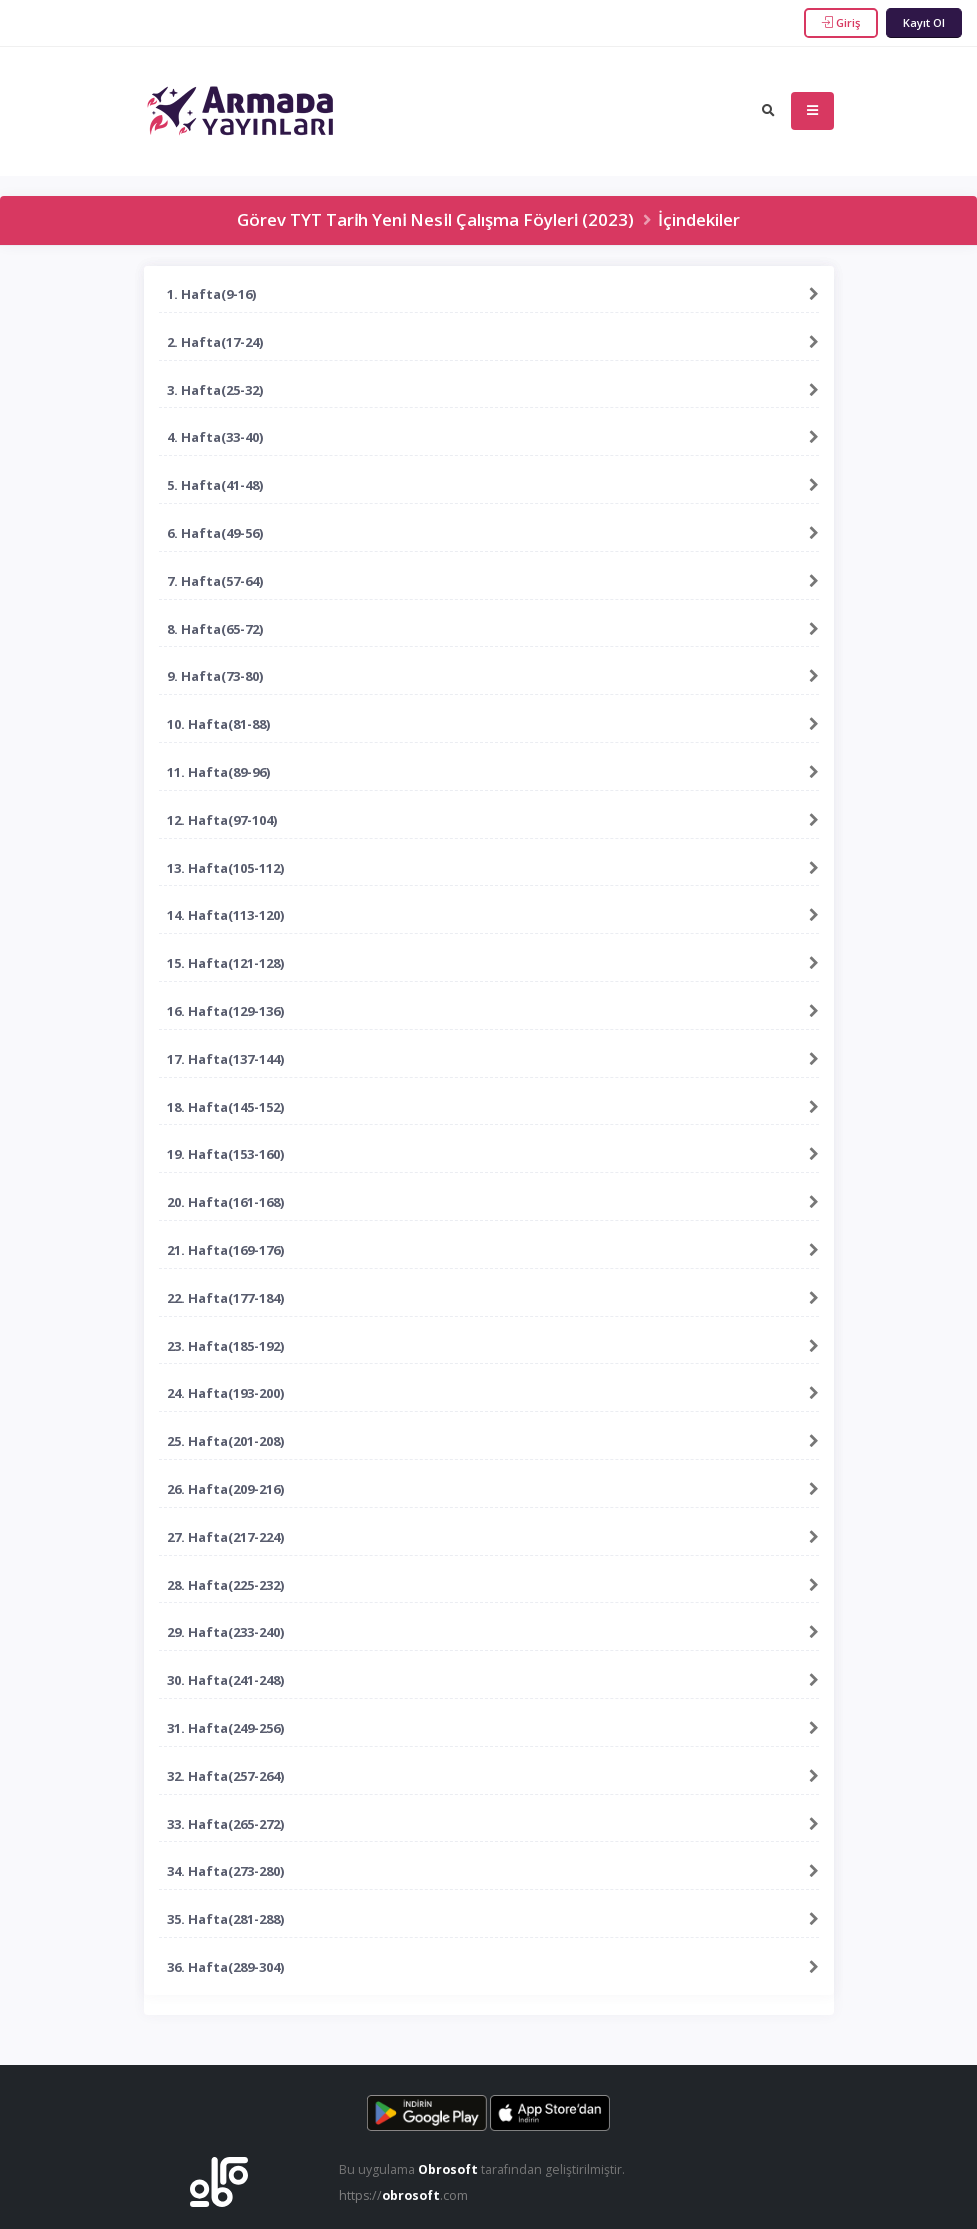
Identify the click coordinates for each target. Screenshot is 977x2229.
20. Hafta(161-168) (225, 1202)
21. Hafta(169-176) (225, 1250)
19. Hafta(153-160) (225, 1154)
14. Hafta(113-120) (225, 915)
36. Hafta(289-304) (225, 1967)
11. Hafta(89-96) (218, 772)
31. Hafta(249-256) (225, 1728)
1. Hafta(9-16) (211, 294)
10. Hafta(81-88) (218, 724)
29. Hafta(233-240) (225, 1632)
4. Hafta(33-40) (215, 437)
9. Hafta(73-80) (215, 676)
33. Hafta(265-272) (225, 1824)
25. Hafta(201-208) (225, 1441)
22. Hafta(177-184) (225, 1298)
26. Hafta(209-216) (225, 1489)
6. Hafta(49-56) (215, 533)
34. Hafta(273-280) (225, 1871)
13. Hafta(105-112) (225, 868)
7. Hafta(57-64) (215, 581)
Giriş (841, 22)
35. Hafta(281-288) (225, 1919)
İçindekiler (699, 219)
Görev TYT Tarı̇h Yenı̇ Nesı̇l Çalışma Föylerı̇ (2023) (435, 219)
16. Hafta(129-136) (225, 1011)
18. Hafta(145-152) (225, 1107)
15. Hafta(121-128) (225, 963)
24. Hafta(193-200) (225, 1393)
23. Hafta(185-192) (225, 1346)
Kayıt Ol (924, 22)
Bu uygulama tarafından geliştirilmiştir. (483, 2169)
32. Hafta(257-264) (225, 1776)
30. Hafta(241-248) (225, 1680)
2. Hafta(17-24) (215, 342)
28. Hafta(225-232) (225, 1585)
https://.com (404, 2195)
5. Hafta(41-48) (215, 485)
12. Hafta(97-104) (222, 820)
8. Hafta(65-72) (215, 629)
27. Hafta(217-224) (225, 1537)
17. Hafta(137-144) (225, 1059)
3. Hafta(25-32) (215, 390)
